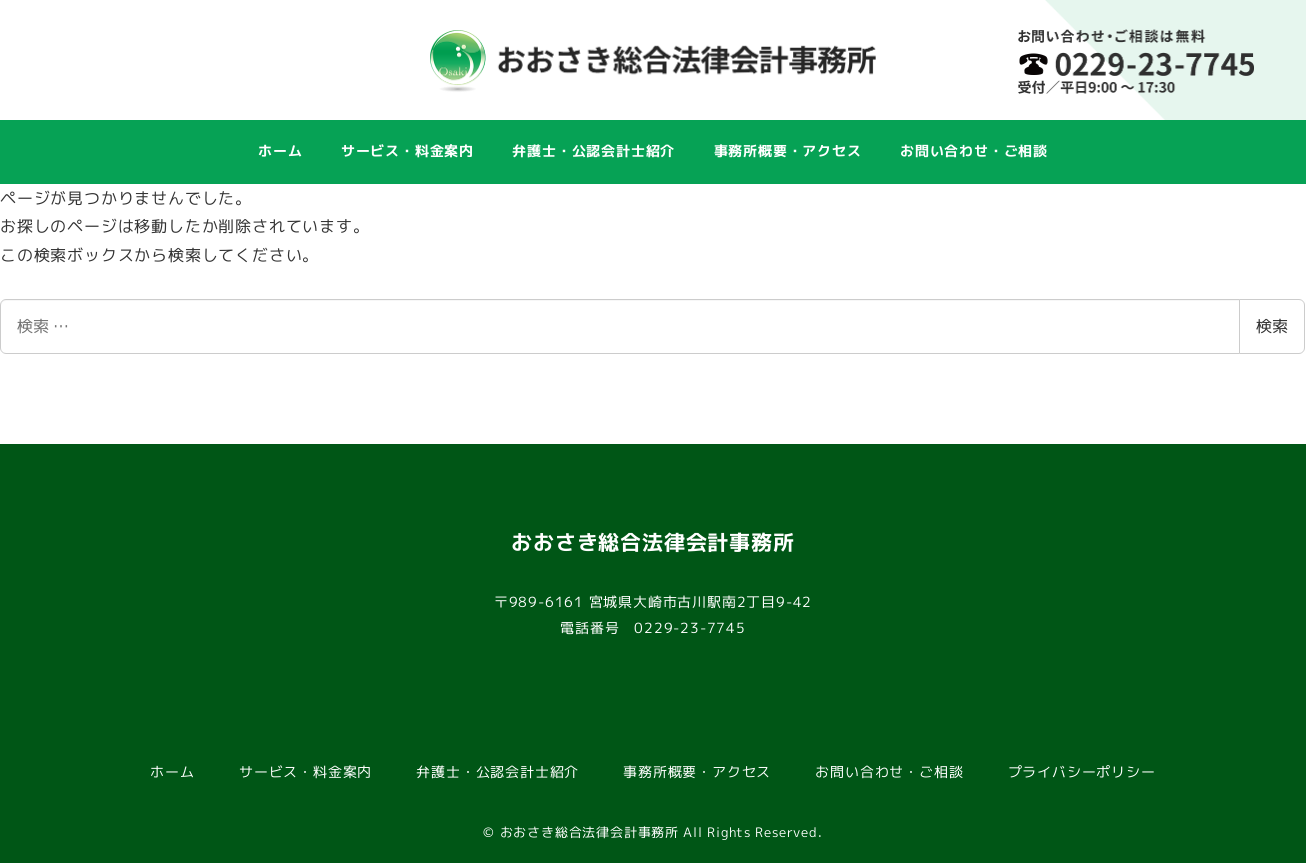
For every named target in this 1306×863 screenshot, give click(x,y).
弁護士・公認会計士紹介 (497, 772)
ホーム (172, 772)
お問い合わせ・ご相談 (889, 772)
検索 (1272, 326)
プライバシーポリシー (1082, 772)
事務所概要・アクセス (697, 772)
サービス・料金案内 (305, 772)
